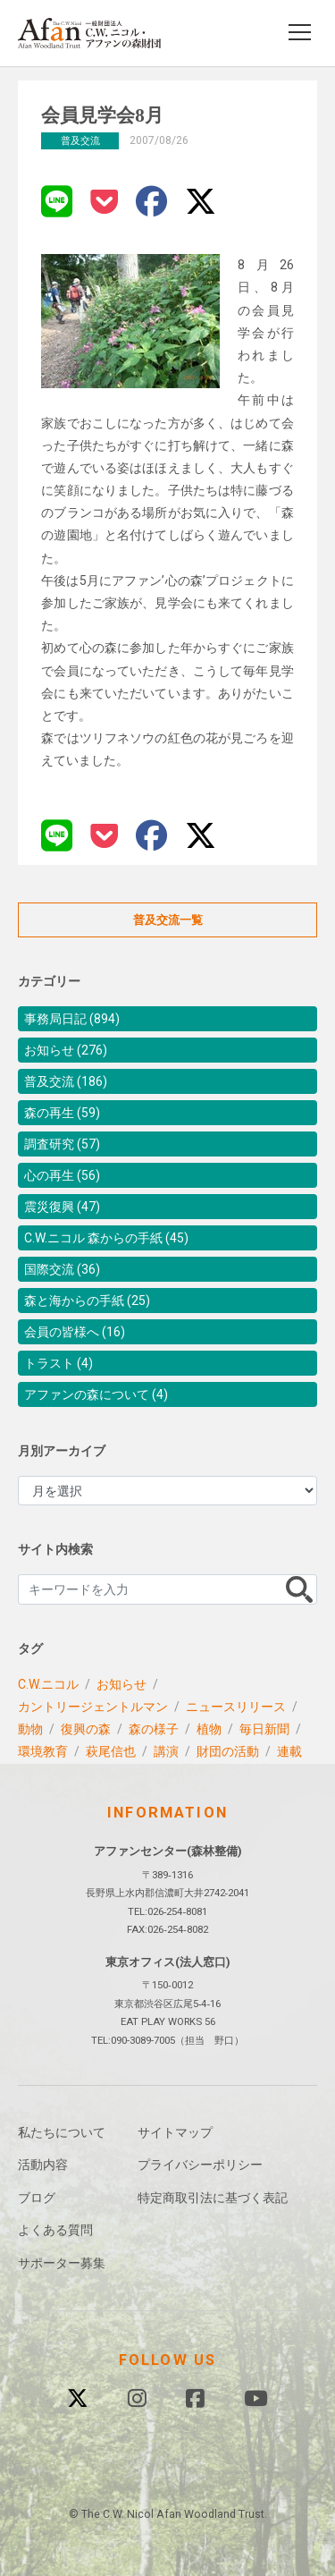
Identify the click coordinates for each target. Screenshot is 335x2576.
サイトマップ (175, 2132)
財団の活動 (228, 1751)
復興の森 (86, 1729)
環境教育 (43, 1751)
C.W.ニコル (48, 1684)
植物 (209, 1729)
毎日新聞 (264, 1729)
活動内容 (43, 2164)
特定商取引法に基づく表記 (213, 2197)
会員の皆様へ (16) (74, 1332)
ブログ (36, 2197)
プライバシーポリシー (200, 2164)
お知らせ (121, 1684)
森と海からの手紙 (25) (87, 1300)
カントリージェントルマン (93, 1706)
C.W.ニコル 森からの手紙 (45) (106, 1238)
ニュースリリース (236, 1706)
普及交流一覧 (168, 920)
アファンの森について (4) (96, 1394)
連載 (289, 1751)
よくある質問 (55, 2230)
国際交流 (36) (62, 1269)
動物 (30, 1729)
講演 (166, 1751)
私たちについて (61, 2132)
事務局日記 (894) (72, 1019)
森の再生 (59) (62, 1113)
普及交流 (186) (65, 1081)
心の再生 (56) (62, 1175)
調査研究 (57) (62, 1144)
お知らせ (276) (65, 1050)
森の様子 (154, 1729)
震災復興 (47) (62, 1206)
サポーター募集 (61, 2263)
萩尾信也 (111, 1751)
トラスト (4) (58, 1363)
